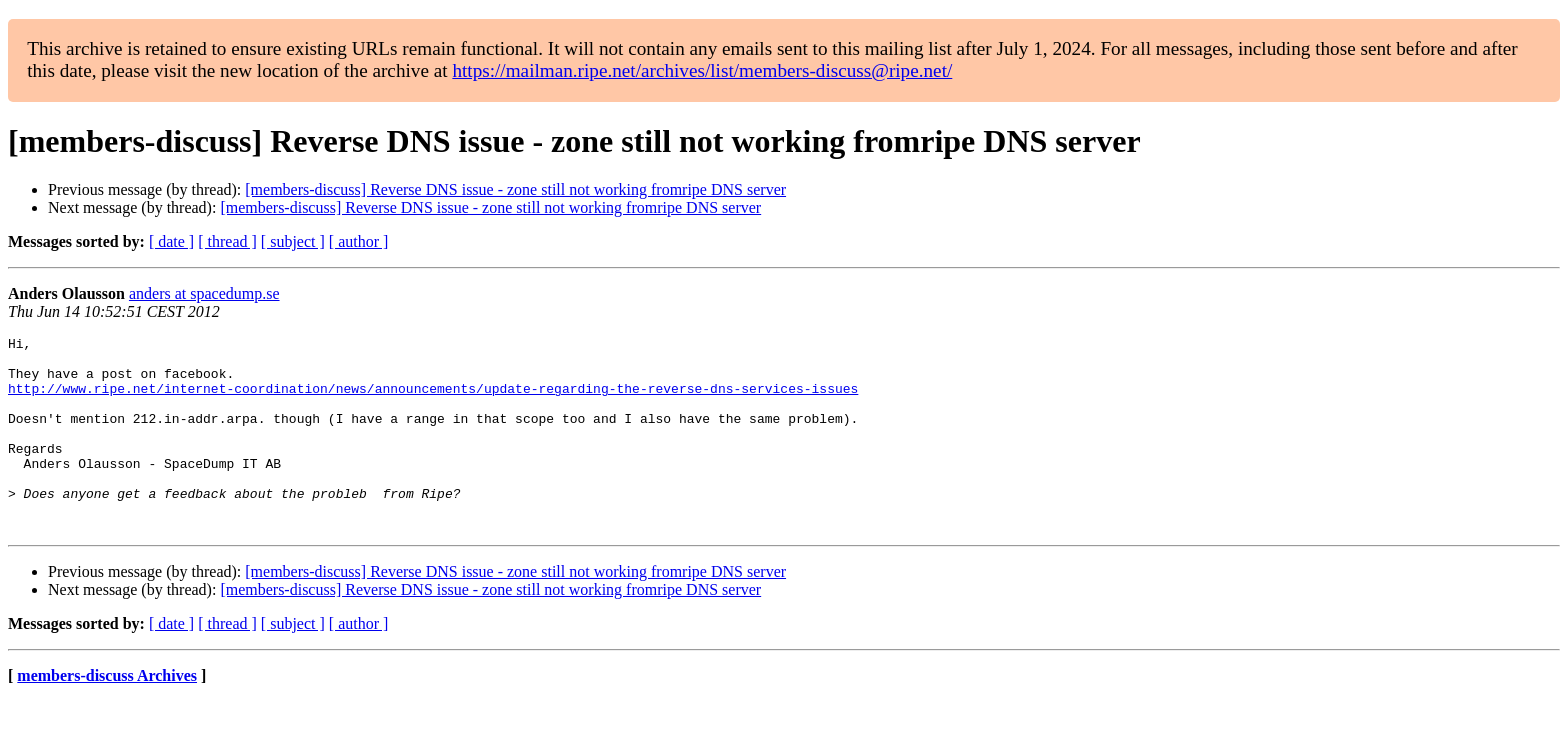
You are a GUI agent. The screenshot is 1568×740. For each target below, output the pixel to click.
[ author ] (359, 241)
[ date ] (171, 241)
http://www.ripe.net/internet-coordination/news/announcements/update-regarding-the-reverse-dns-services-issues (433, 400)
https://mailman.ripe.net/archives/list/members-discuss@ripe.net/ (702, 70)
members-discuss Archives (107, 714)
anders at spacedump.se (204, 293)
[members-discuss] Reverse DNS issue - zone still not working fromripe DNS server (515, 189)
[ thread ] (227, 241)
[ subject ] (293, 241)
